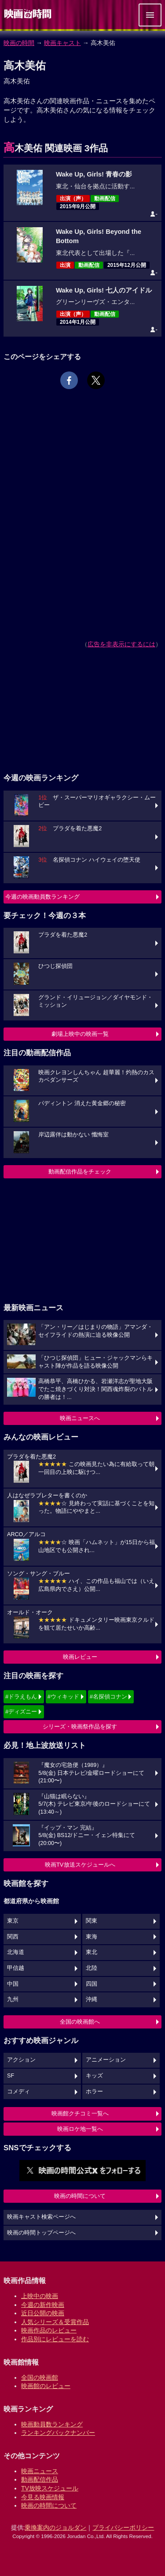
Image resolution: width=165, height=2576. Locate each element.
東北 (91, 1952)
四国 (91, 1984)
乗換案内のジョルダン (55, 2527)
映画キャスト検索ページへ (41, 2217)
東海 (91, 1937)
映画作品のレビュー (49, 2330)
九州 (12, 1999)
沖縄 (91, 1999)
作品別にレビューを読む (55, 2339)
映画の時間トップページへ (41, 2233)
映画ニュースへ (80, 1418)
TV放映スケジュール (49, 2488)
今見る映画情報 (42, 2497)
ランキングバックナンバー (58, 2432)
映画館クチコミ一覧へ (80, 2113)
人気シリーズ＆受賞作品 (55, 2321)
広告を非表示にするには (121, 644)
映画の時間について (80, 2196)
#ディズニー (21, 1711)
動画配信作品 (39, 2479)
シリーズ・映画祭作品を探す (80, 1726)
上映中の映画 (39, 2295)
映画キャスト (62, 42)
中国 (12, 1984)
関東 (91, 1921)
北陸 (91, 1968)
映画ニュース (39, 2471)
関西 (12, 1937)
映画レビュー (80, 1657)
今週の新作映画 (42, 2304)
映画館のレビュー (45, 2385)
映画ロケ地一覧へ (80, 2129)
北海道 (15, 1952)
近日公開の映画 (42, 2313)
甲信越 (15, 1968)
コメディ (18, 2092)
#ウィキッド (63, 1696)
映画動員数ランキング (52, 2424)
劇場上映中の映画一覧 (80, 1034)
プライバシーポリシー (123, 2527)
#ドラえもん (21, 1696)
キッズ (94, 2076)
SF (10, 2076)
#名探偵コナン (108, 1696)
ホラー (94, 2092)
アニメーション (106, 2060)
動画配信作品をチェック (79, 1171)
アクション (21, 2060)
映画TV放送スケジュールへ (80, 1864)
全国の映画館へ (80, 2021)
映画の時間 (19, 42)
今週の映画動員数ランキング (42, 896)
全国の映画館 (39, 2377)
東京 (12, 1921)
